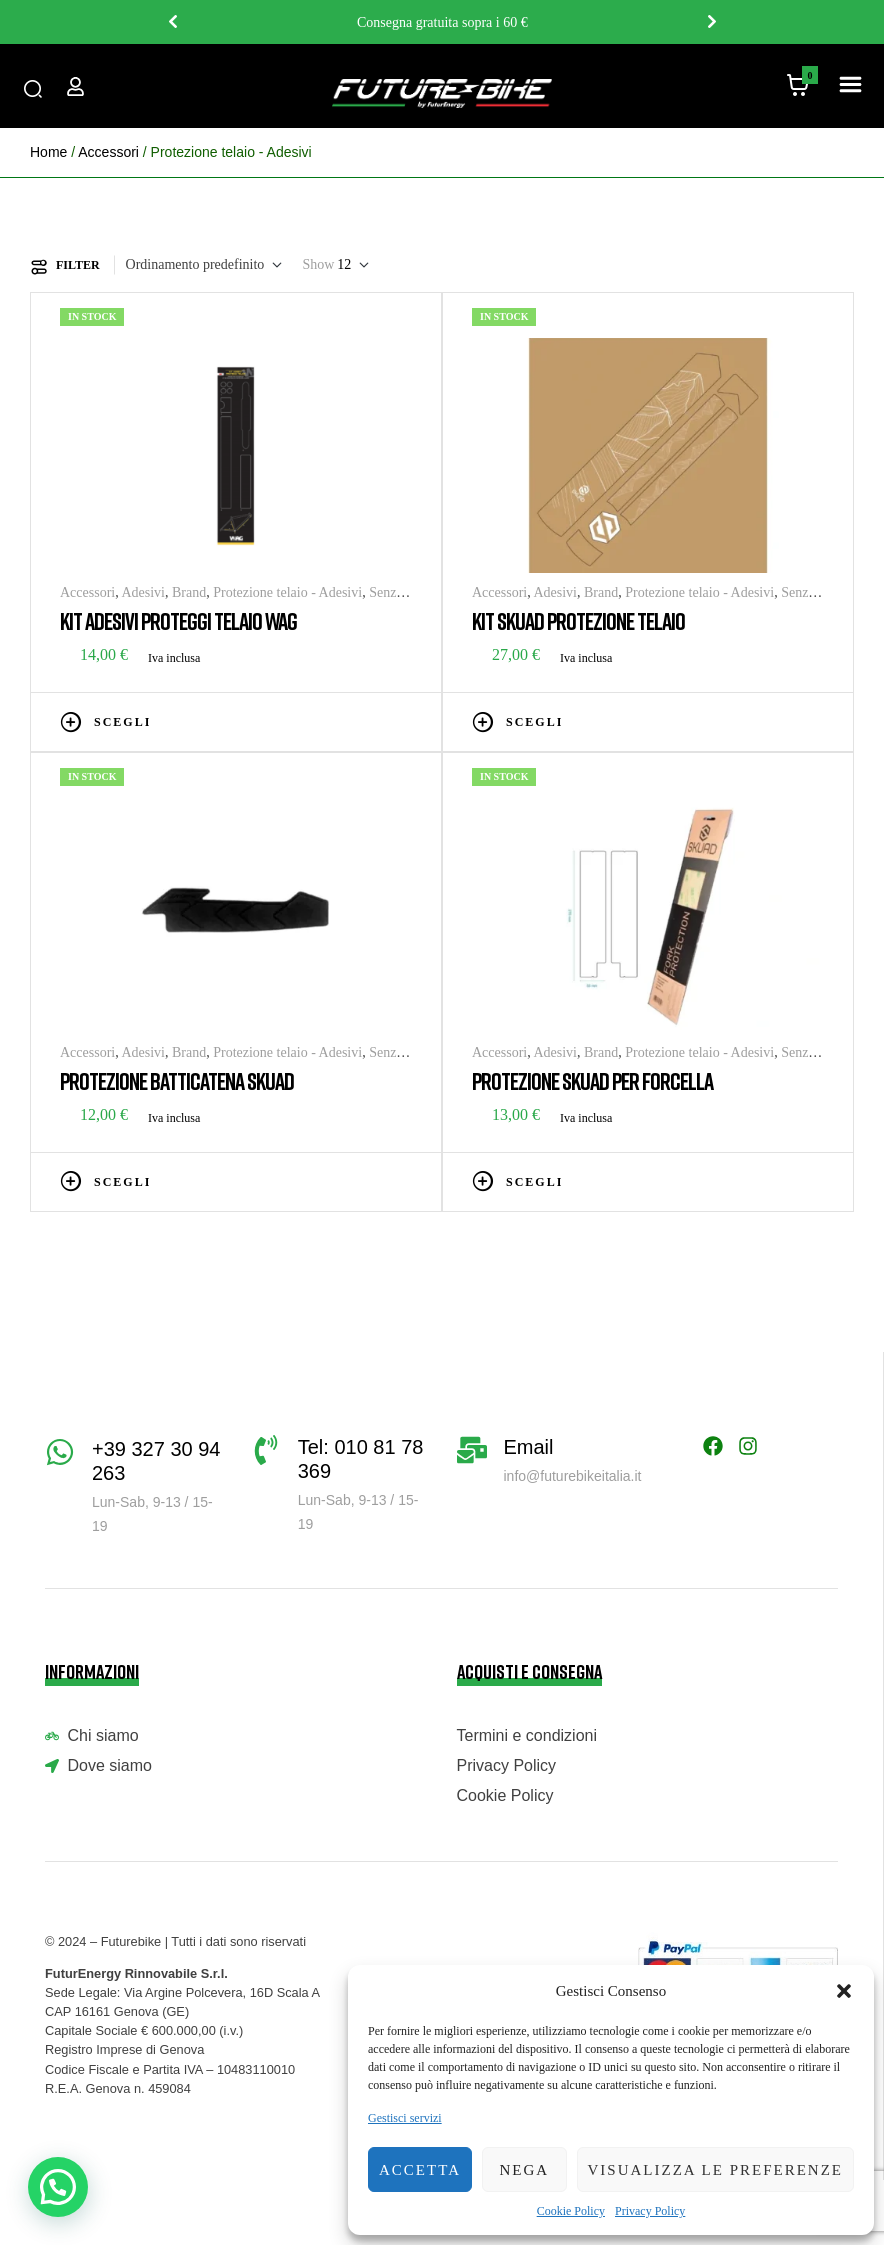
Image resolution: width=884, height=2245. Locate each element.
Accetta (420, 2170)
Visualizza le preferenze (716, 2170)
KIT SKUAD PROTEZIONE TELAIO (578, 620)
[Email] (472, 1450)
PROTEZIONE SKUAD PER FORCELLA (592, 1080)
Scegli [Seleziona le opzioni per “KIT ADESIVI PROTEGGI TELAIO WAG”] (122, 722)
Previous (172, 22)
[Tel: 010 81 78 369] (266, 1450)
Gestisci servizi (405, 2118)
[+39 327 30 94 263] (60, 1452)
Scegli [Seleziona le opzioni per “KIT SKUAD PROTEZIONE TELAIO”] (534, 722)
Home (48, 152)
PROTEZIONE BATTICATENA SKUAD (177, 1080)
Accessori (108, 152)
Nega (524, 2170)
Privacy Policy (650, 2211)
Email (529, 1447)
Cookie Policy (571, 2211)
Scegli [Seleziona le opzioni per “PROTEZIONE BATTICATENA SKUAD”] (122, 1182)
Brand (189, 592)
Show (318, 264)
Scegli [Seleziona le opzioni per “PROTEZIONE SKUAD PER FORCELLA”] (534, 1182)
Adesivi (143, 592)
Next (712, 22)
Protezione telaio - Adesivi (287, 592)
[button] (844, 1991)
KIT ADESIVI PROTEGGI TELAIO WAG (178, 620)
